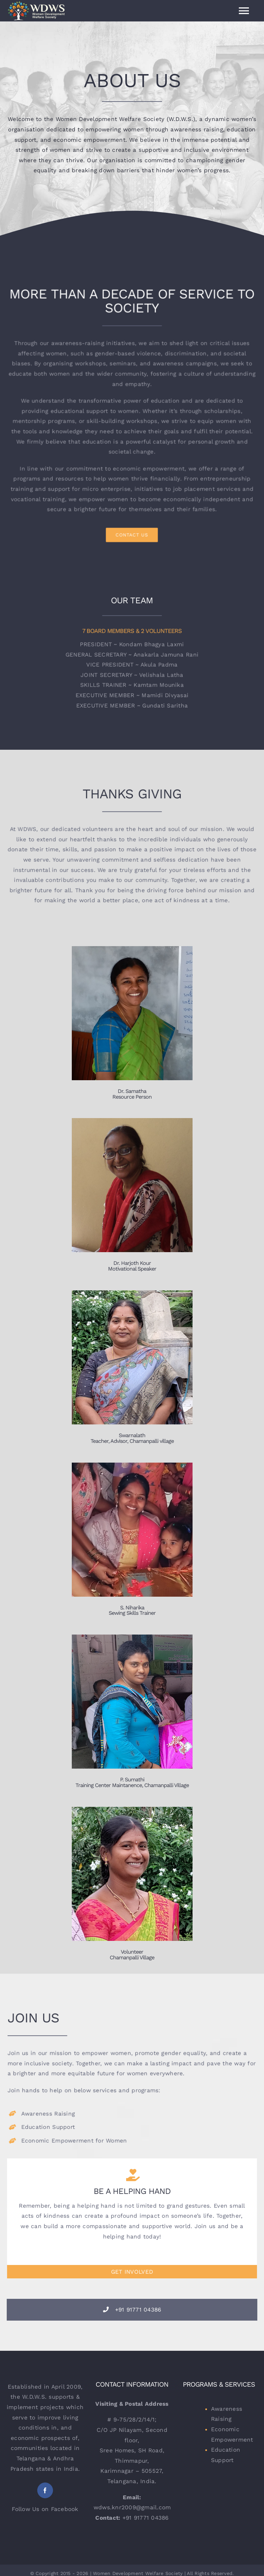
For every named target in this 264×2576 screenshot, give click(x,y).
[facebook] (45, 2490)
